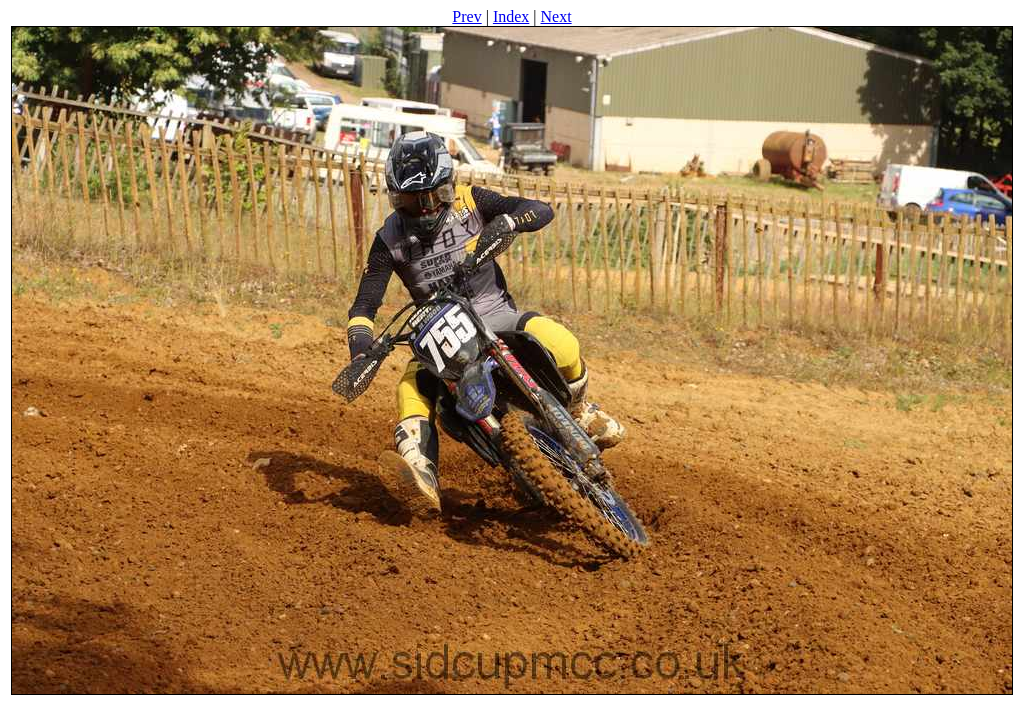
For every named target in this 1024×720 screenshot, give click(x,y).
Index (511, 16)
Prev (466, 16)
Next (556, 16)
